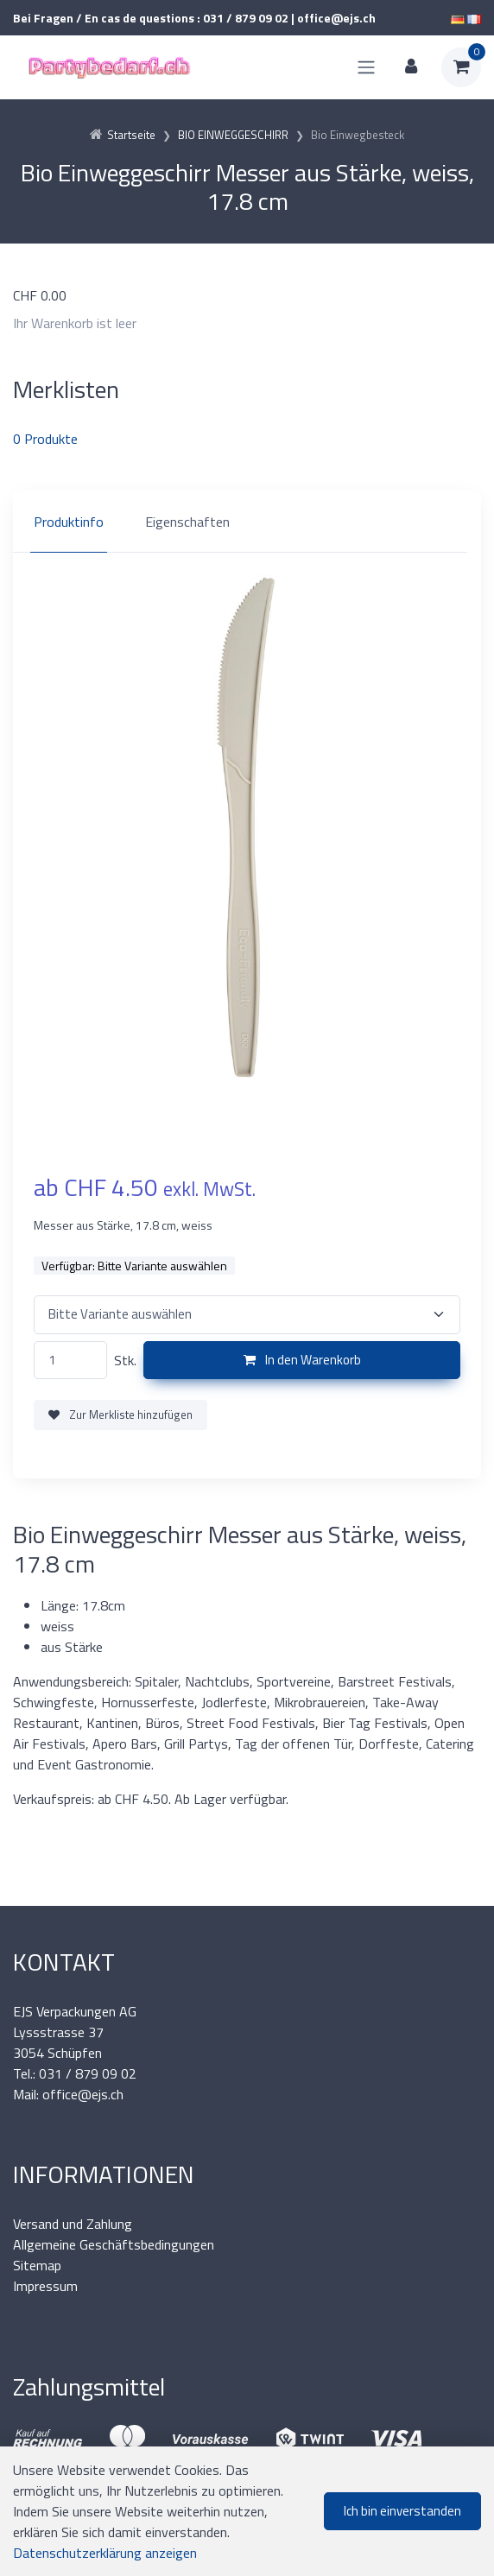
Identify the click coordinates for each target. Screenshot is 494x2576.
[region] (247, 522)
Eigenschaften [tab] (187, 521)
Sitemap (37, 2265)
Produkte (45, 438)
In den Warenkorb (302, 1360)
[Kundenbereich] (411, 67)
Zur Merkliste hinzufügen (120, 1414)
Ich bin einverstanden (402, 2511)
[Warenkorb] (461, 67)
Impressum (45, 2285)
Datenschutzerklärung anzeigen (105, 2552)
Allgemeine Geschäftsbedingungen (113, 2244)
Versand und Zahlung (72, 2223)
